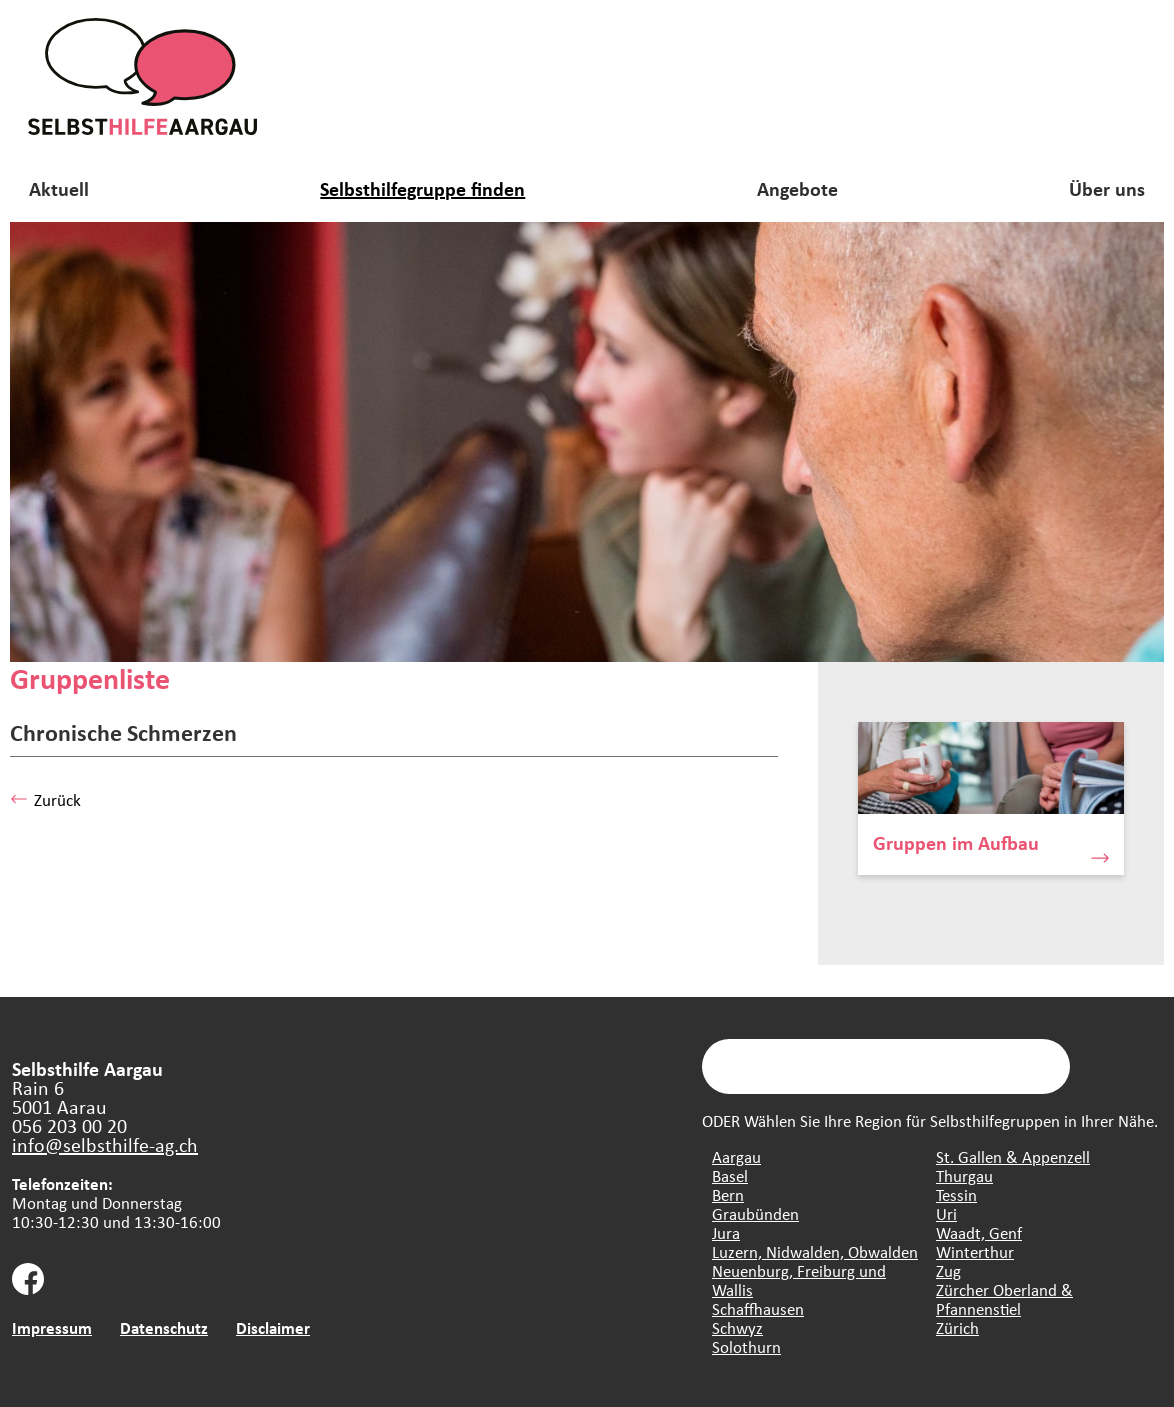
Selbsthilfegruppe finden (422, 188)
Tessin (956, 1194)
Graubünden (755, 1213)
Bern (728, 1194)
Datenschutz (164, 1327)
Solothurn (746, 1346)
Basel (730, 1175)
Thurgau (964, 1175)
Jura (726, 1232)
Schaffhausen (758, 1308)
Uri (946, 1213)
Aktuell (59, 188)
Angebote (797, 188)
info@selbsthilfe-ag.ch (105, 1144)
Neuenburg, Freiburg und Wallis (799, 1280)
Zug (948, 1270)
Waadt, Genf (979, 1232)
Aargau (736, 1156)
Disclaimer (273, 1327)
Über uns (1107, 188)
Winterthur (975, 1251)
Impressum (52, 1327)
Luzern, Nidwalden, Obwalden (815, 1251)
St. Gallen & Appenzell (1013, 1156)
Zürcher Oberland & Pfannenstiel (1004, 1299)
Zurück (45, 799)
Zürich (957, 1327)
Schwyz (737, 1327)
